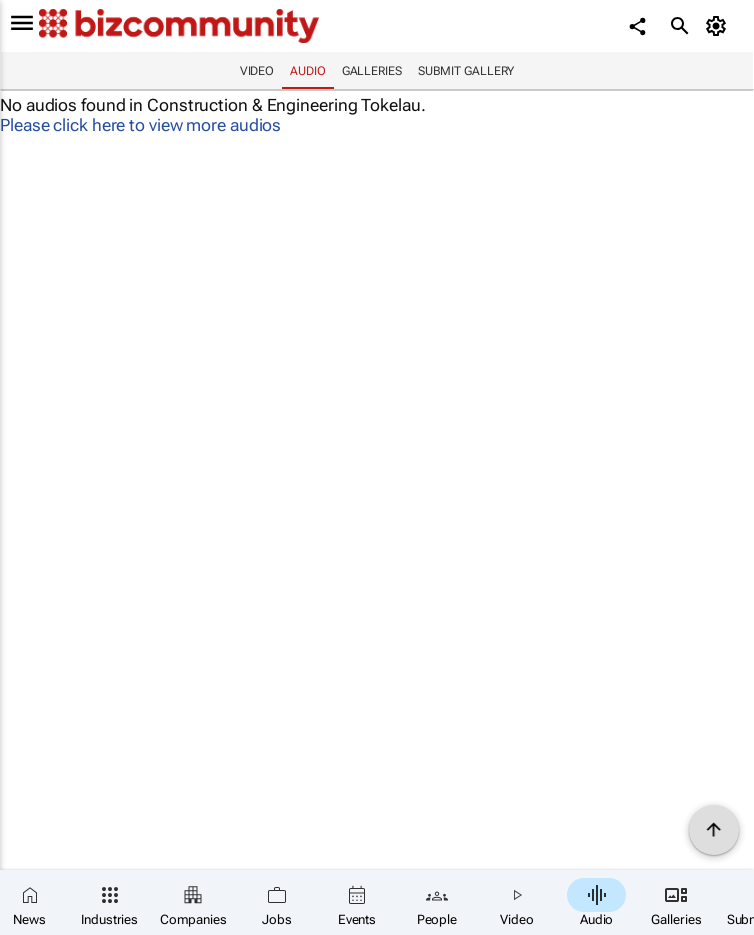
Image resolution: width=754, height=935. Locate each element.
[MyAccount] (719, 26)
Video (257, 71)
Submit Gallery (466, 71)
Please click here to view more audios (140, 125)
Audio (308, 71)
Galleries (372, 71)
